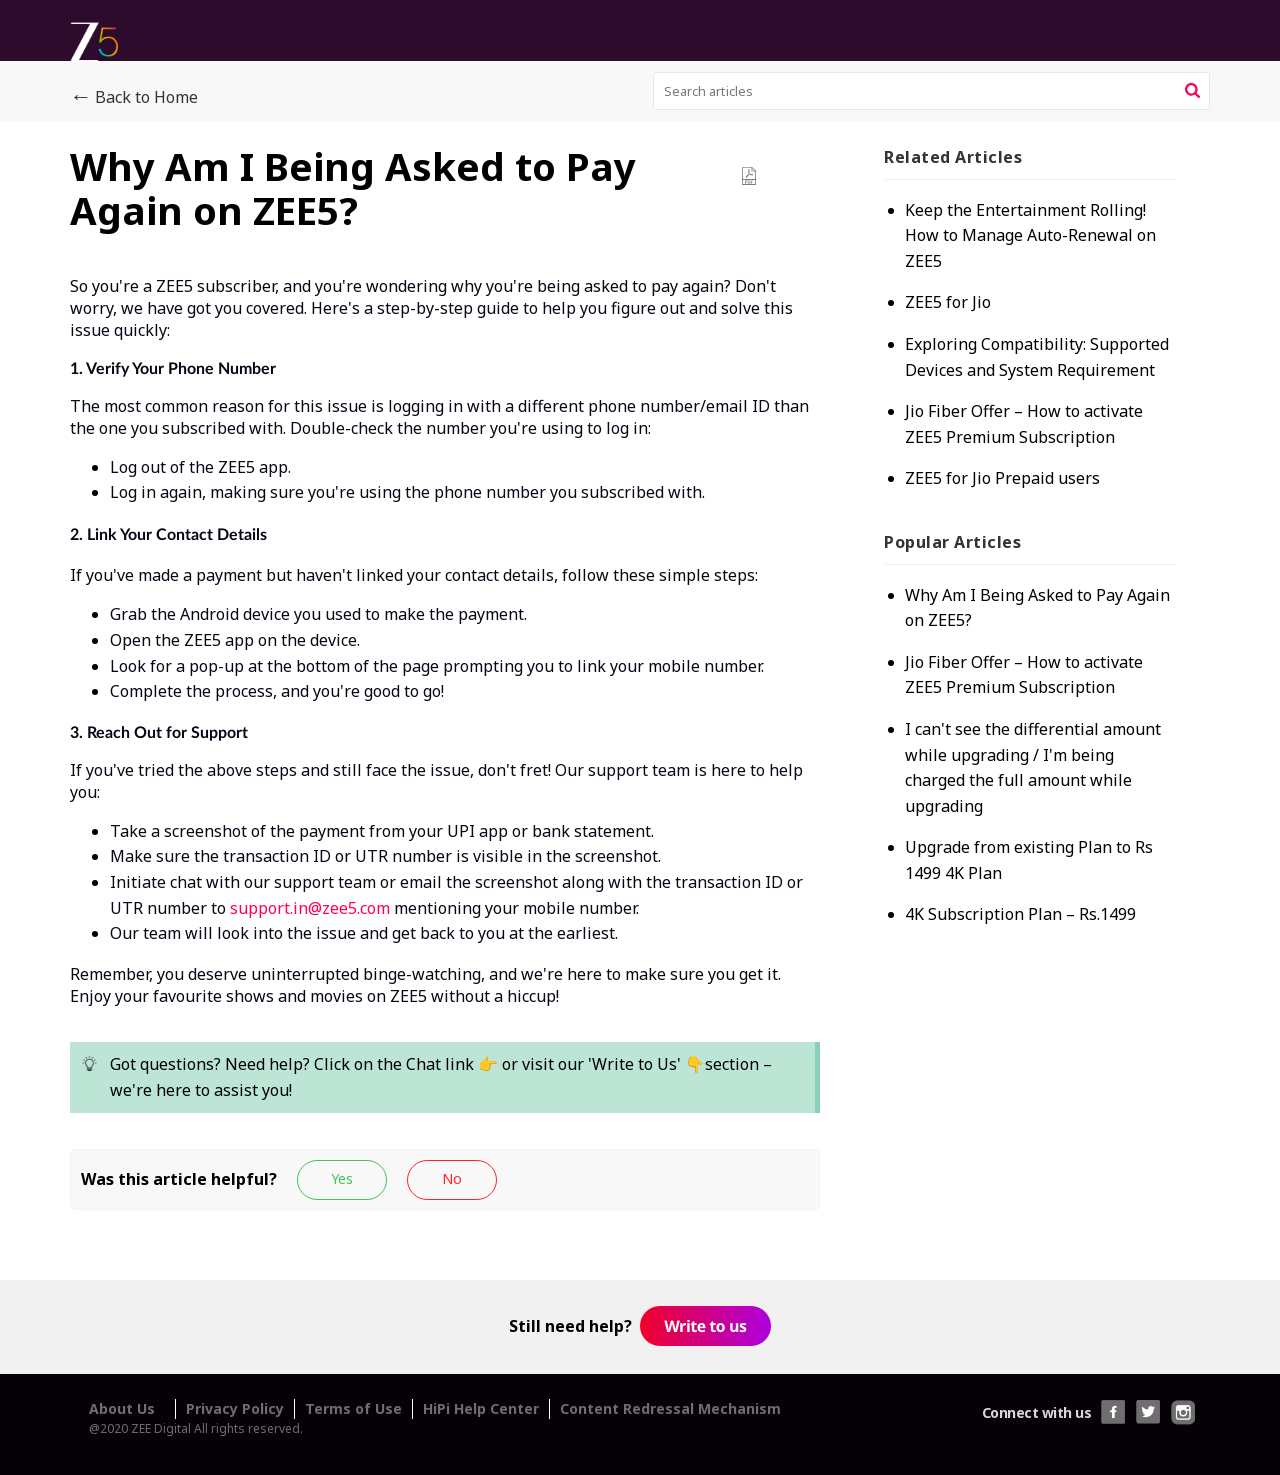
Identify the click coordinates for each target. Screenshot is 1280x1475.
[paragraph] (445, 712)
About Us (122, 1408)
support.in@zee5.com (310, 908)
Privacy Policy (235, 1408)
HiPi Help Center (481, 1408)
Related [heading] (953, 157)
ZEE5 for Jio (948, 302)
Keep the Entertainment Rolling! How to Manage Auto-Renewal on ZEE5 (1030, 235)
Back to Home (134, 98)
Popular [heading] (952, 542)
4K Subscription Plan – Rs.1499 (1020, 914)
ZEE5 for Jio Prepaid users (1002, 478)
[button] (1192, 91)
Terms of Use (353, 1408)
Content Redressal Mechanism (670, 1408)
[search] (932, 91)
